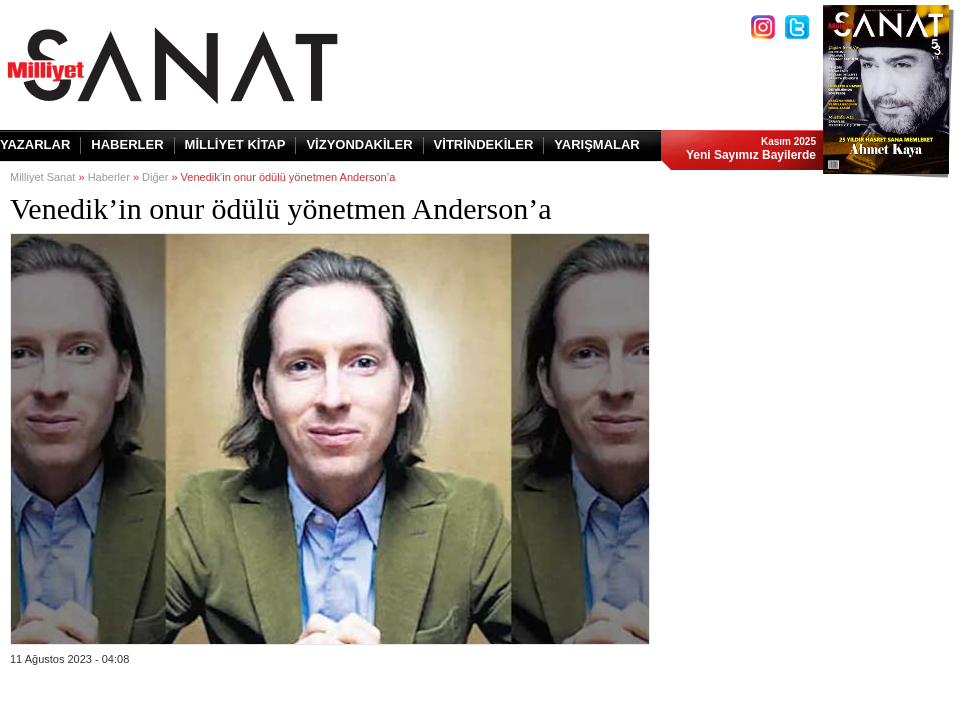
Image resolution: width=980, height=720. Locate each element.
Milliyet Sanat (42, 177)
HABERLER (127, 144)
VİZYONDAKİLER (359, 144)
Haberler (109, 177)
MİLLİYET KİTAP (235, 144)
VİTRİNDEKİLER (484, 144)
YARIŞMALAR (596, 144)
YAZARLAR (35, 144)
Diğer (155, 177)
